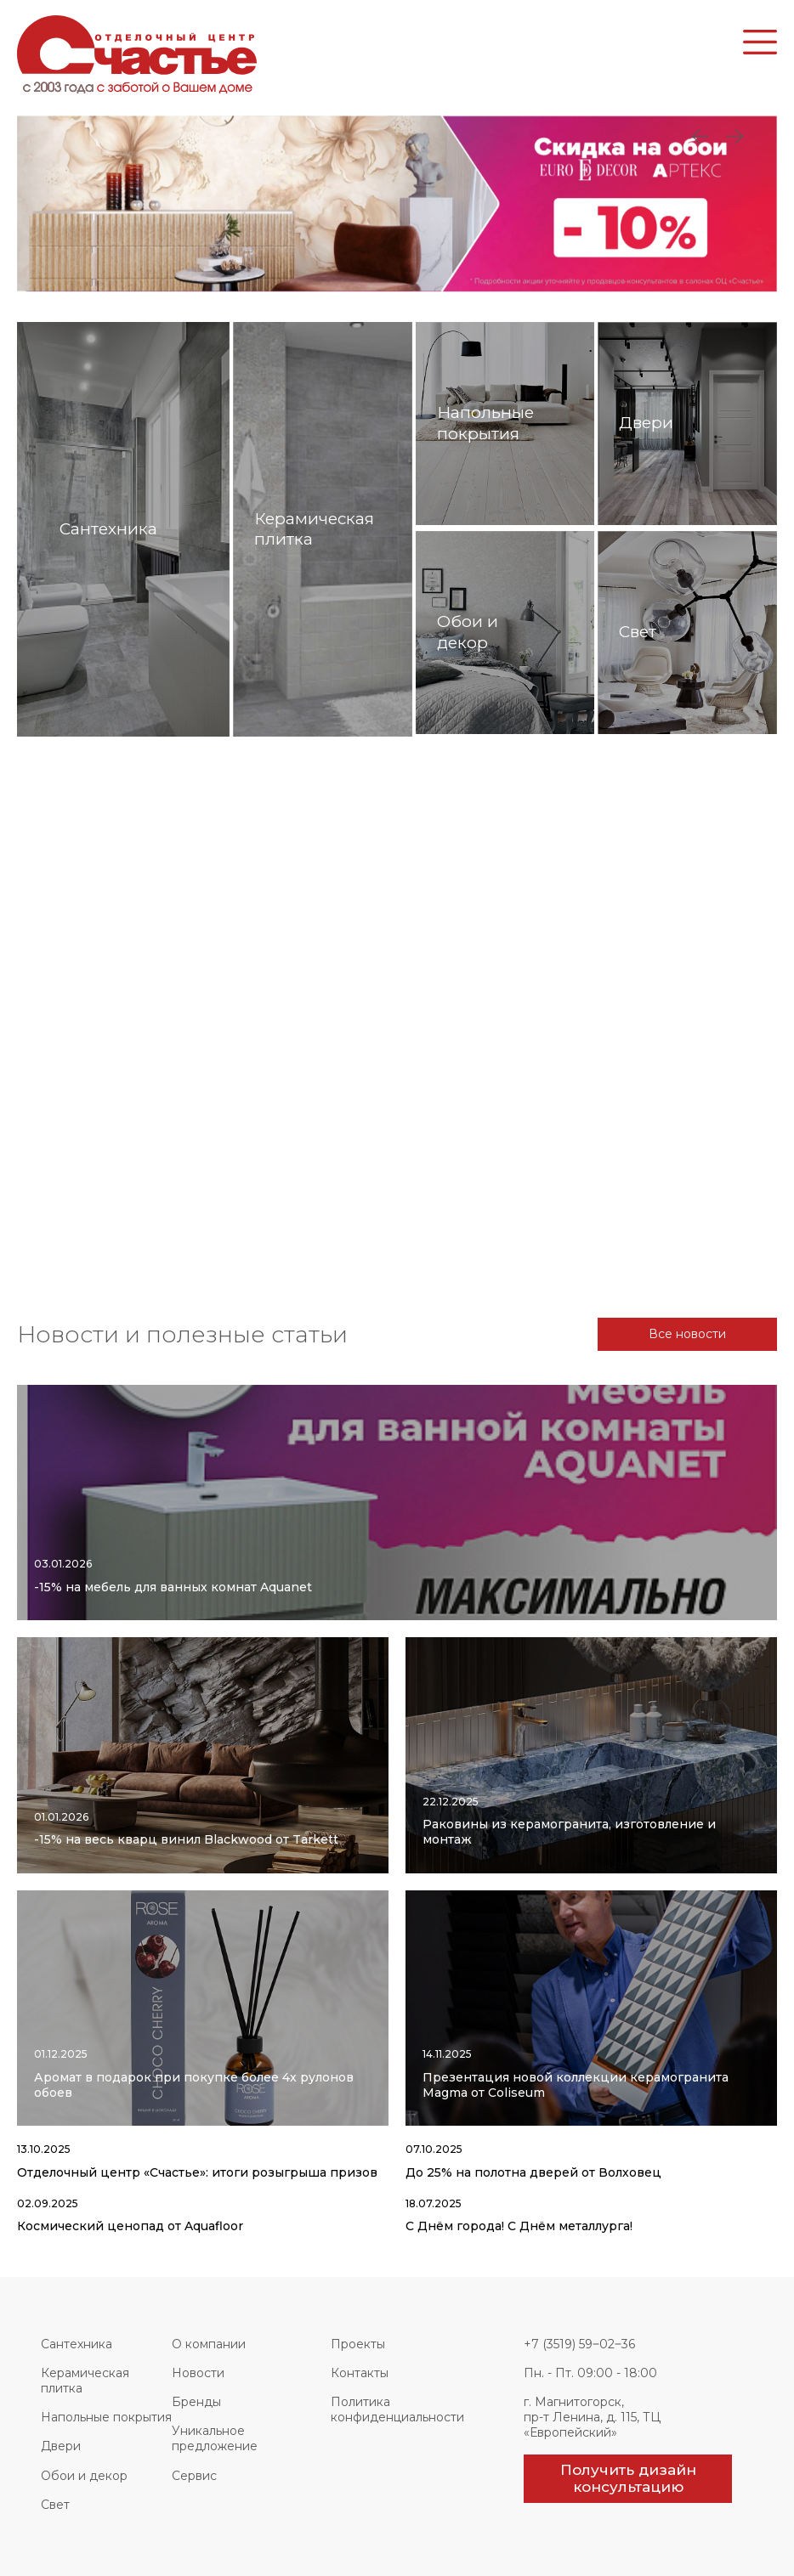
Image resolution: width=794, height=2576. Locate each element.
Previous (734, 136)
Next (700, 136)
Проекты (358, 2344)
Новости (198, 2373)
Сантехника (76, 2344)
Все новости (687, 1334)
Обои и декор (84, 2475)
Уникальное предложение (215, 2438)
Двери (61, 2446)
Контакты (359, 2373)
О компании (209, 2344)
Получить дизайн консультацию (628, 2478)
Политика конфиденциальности (397, 2409)
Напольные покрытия (106, 2417)
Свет (55, 2504)
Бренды (196, 2401)
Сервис (194, 2475)
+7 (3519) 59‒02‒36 (579, 2344)
